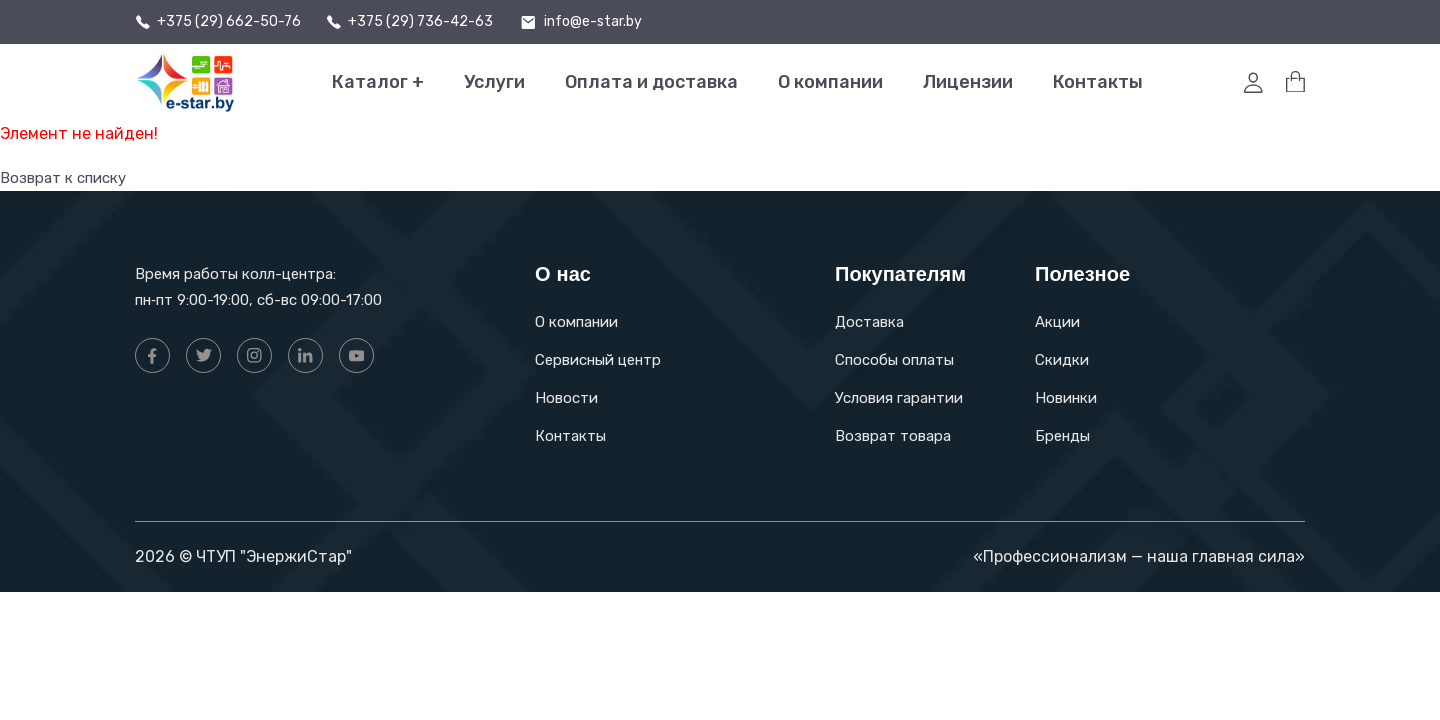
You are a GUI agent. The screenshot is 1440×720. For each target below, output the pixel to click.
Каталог (378, 82)
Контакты (1098, 82)
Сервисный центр (598, 360)
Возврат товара (893, 436)
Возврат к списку (68, 177)
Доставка (869, 322)
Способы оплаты (894, 360)
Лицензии (968, 82)
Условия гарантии (899, 398)
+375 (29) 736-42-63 (420, 22)
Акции (1057, 322)
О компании (830, 82)
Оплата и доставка (651, 82)
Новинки (1066, 398)
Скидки (1062, 360)
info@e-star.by (593, 22)
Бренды (1062, 436)
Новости (566, 398)
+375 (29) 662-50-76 (229, 22)
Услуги (494, 82)
